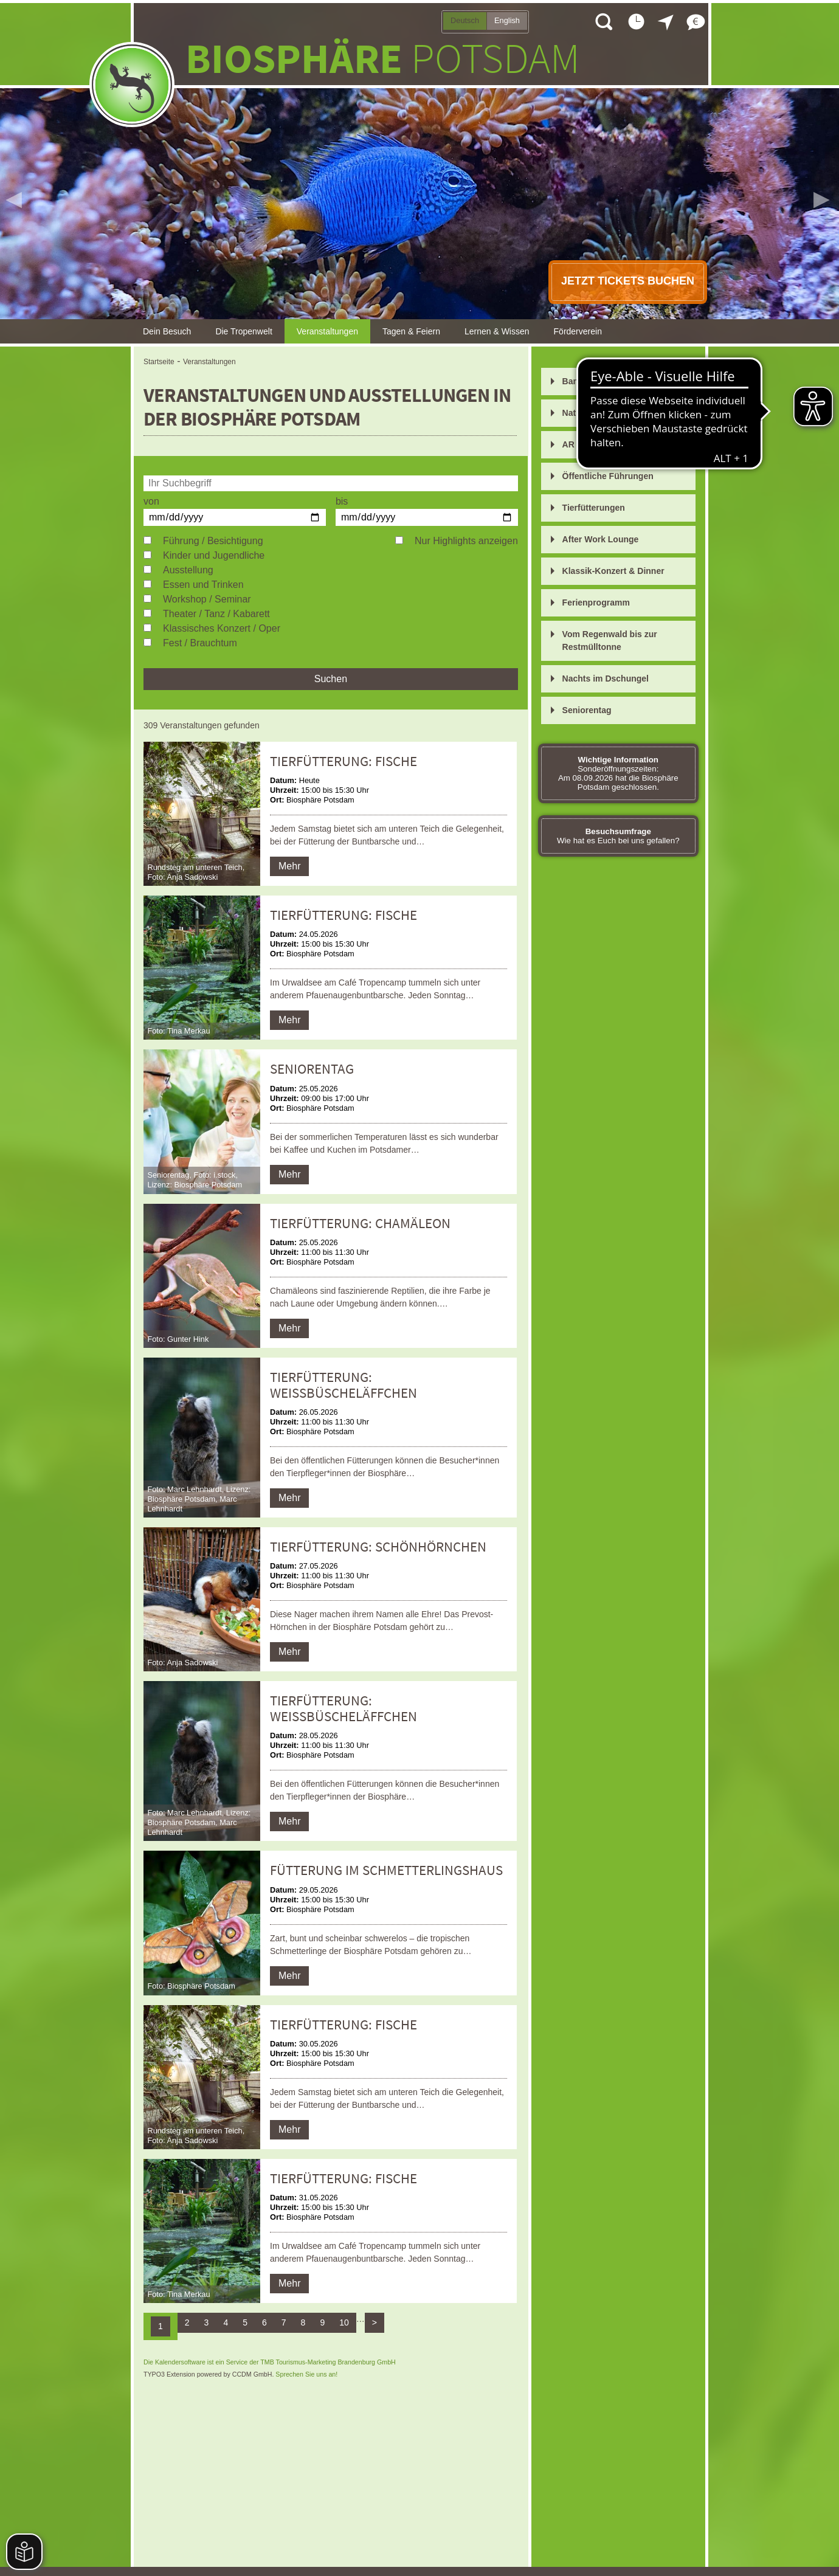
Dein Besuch (167, 331)
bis (342, 501)
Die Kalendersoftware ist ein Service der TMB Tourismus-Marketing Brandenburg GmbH (269, 2362)
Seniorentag (587, 710)
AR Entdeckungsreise (606, 444)
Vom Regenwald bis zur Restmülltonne (609, 640)
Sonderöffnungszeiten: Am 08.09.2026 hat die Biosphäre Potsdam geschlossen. (618, 773)
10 (344, 2322)
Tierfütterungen (593, 508)
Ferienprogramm (596, 602)
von (151, 501)
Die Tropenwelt (243, 331)
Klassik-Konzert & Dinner (613, 571)
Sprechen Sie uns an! (306, 2374)
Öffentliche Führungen (608, 476)
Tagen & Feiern (411, 331)
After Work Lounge (600, 539)
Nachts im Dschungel (605, 678)
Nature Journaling (598, 413)
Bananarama (587, 381)
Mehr (289, 866)
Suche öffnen (603, 21)
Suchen (330, 679)
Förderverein (578, 331)
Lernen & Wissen (497, 331)
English (507, 20)
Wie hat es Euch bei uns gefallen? (618, 836)
